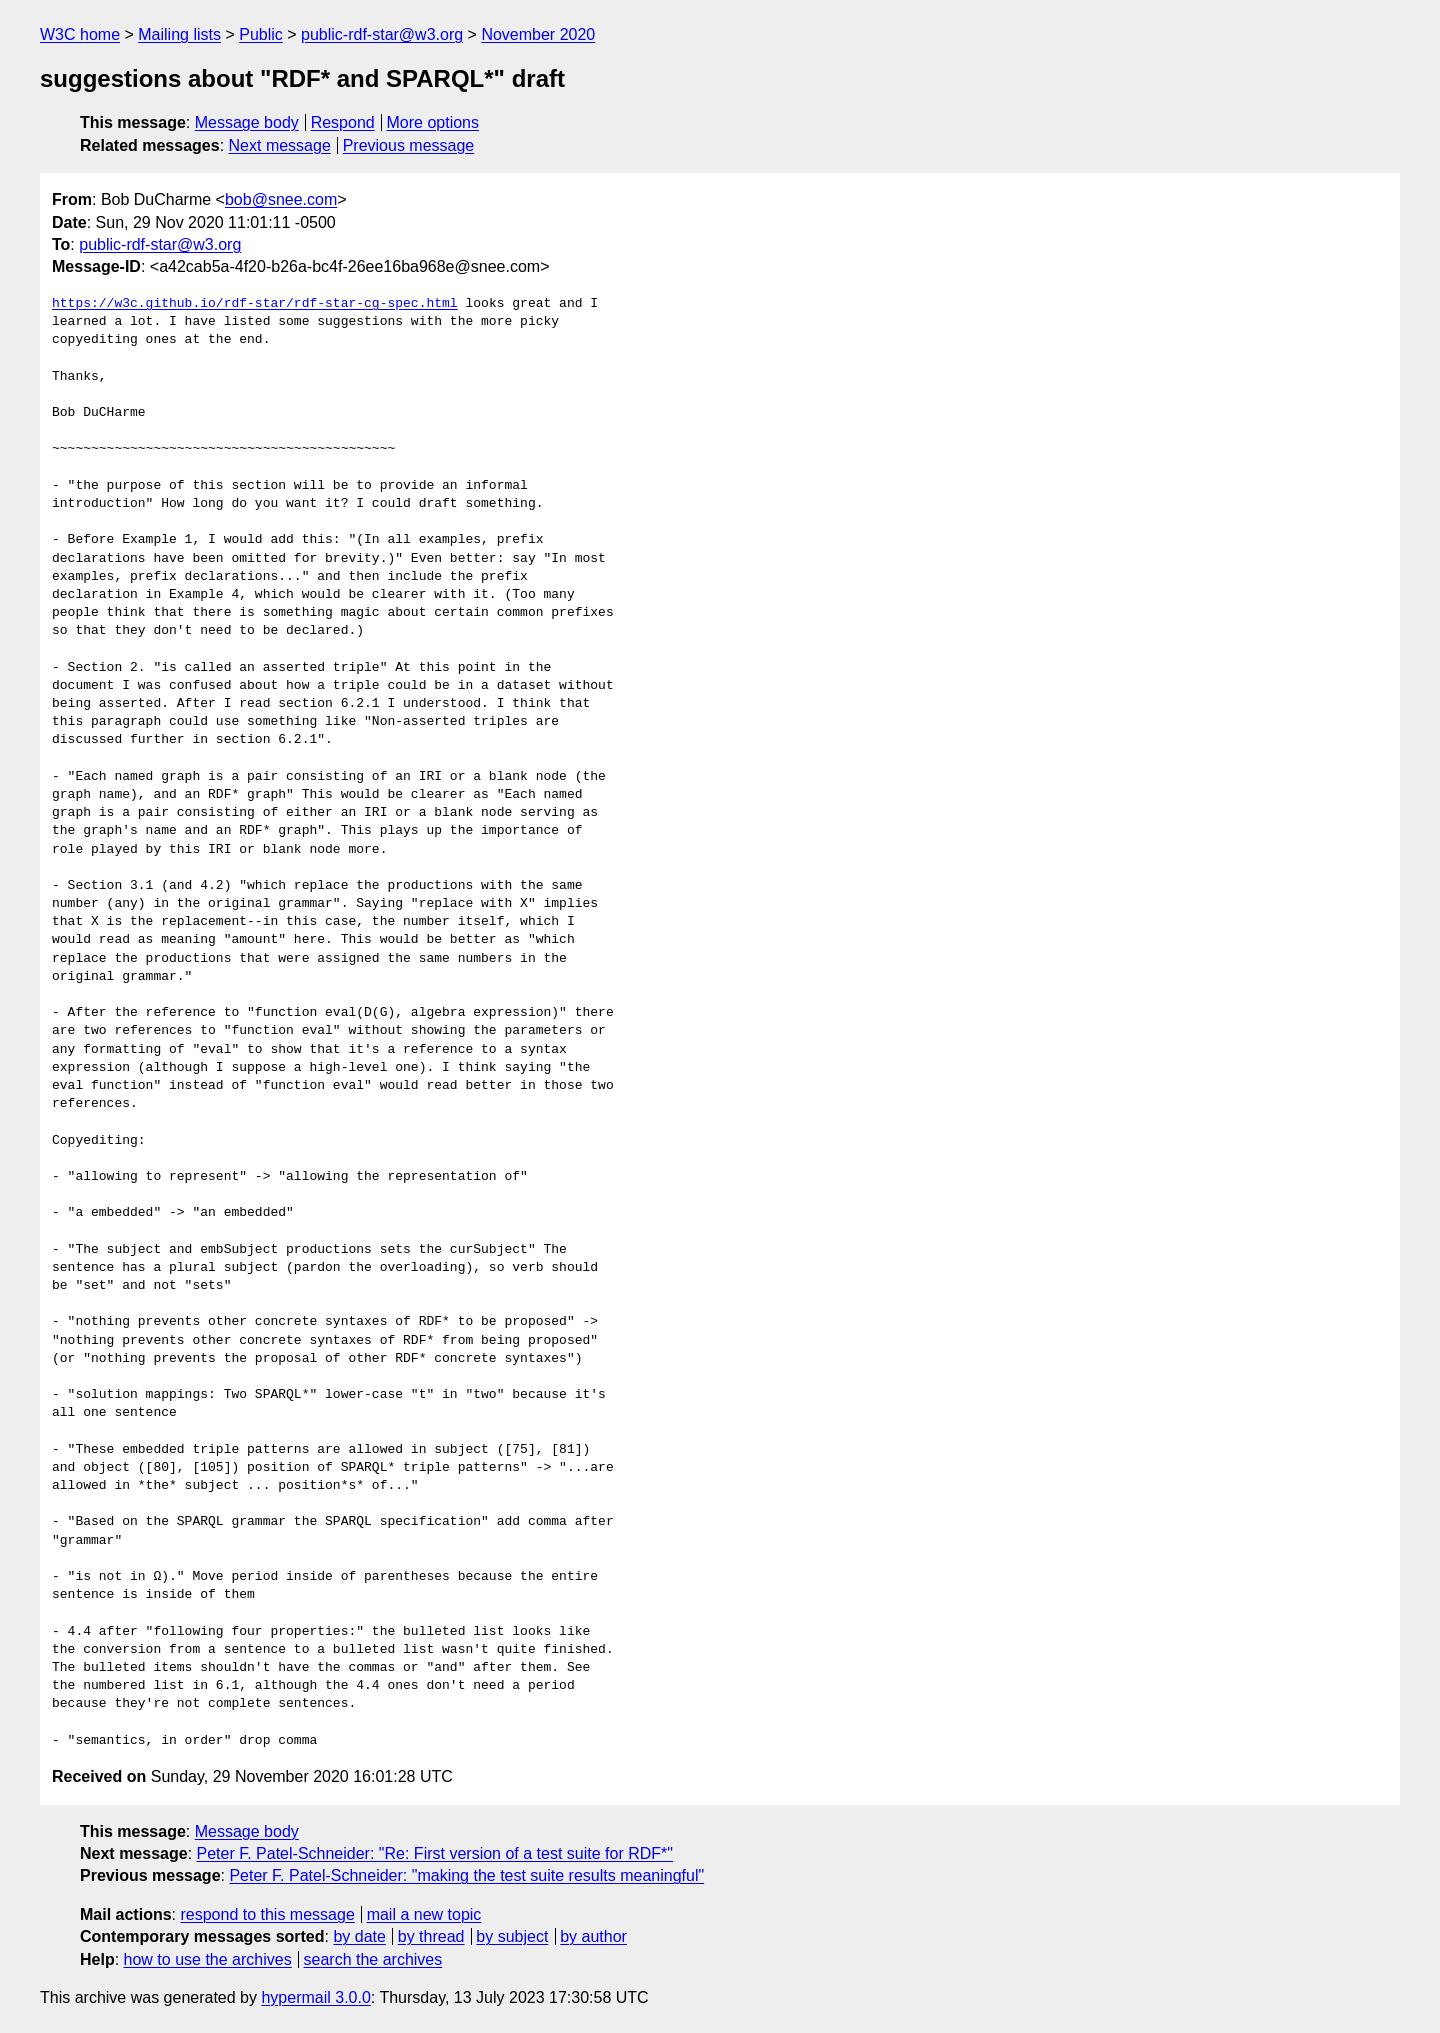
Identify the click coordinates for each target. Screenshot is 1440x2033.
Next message (280, 145)
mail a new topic (424, 1914)
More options (433, 122)
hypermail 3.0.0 (315, 1997)
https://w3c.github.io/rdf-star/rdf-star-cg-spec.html (255, 304)
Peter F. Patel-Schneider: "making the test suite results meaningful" (466, 1875)
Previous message (409, 145)
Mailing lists (179, 34)
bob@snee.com (281, 199)
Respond (343, 122)
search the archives (373, 1959)
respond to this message (267, 1914)
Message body (247, 122)
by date (359, 1936)
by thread (431, 1936)
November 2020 (538, 34)
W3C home (80, 34)
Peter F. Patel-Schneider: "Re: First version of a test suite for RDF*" (435, 1853)
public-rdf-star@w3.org (382, 34)
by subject (512, 1936)
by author (593, 1936)
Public (261, 34)
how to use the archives (208, 1959)
